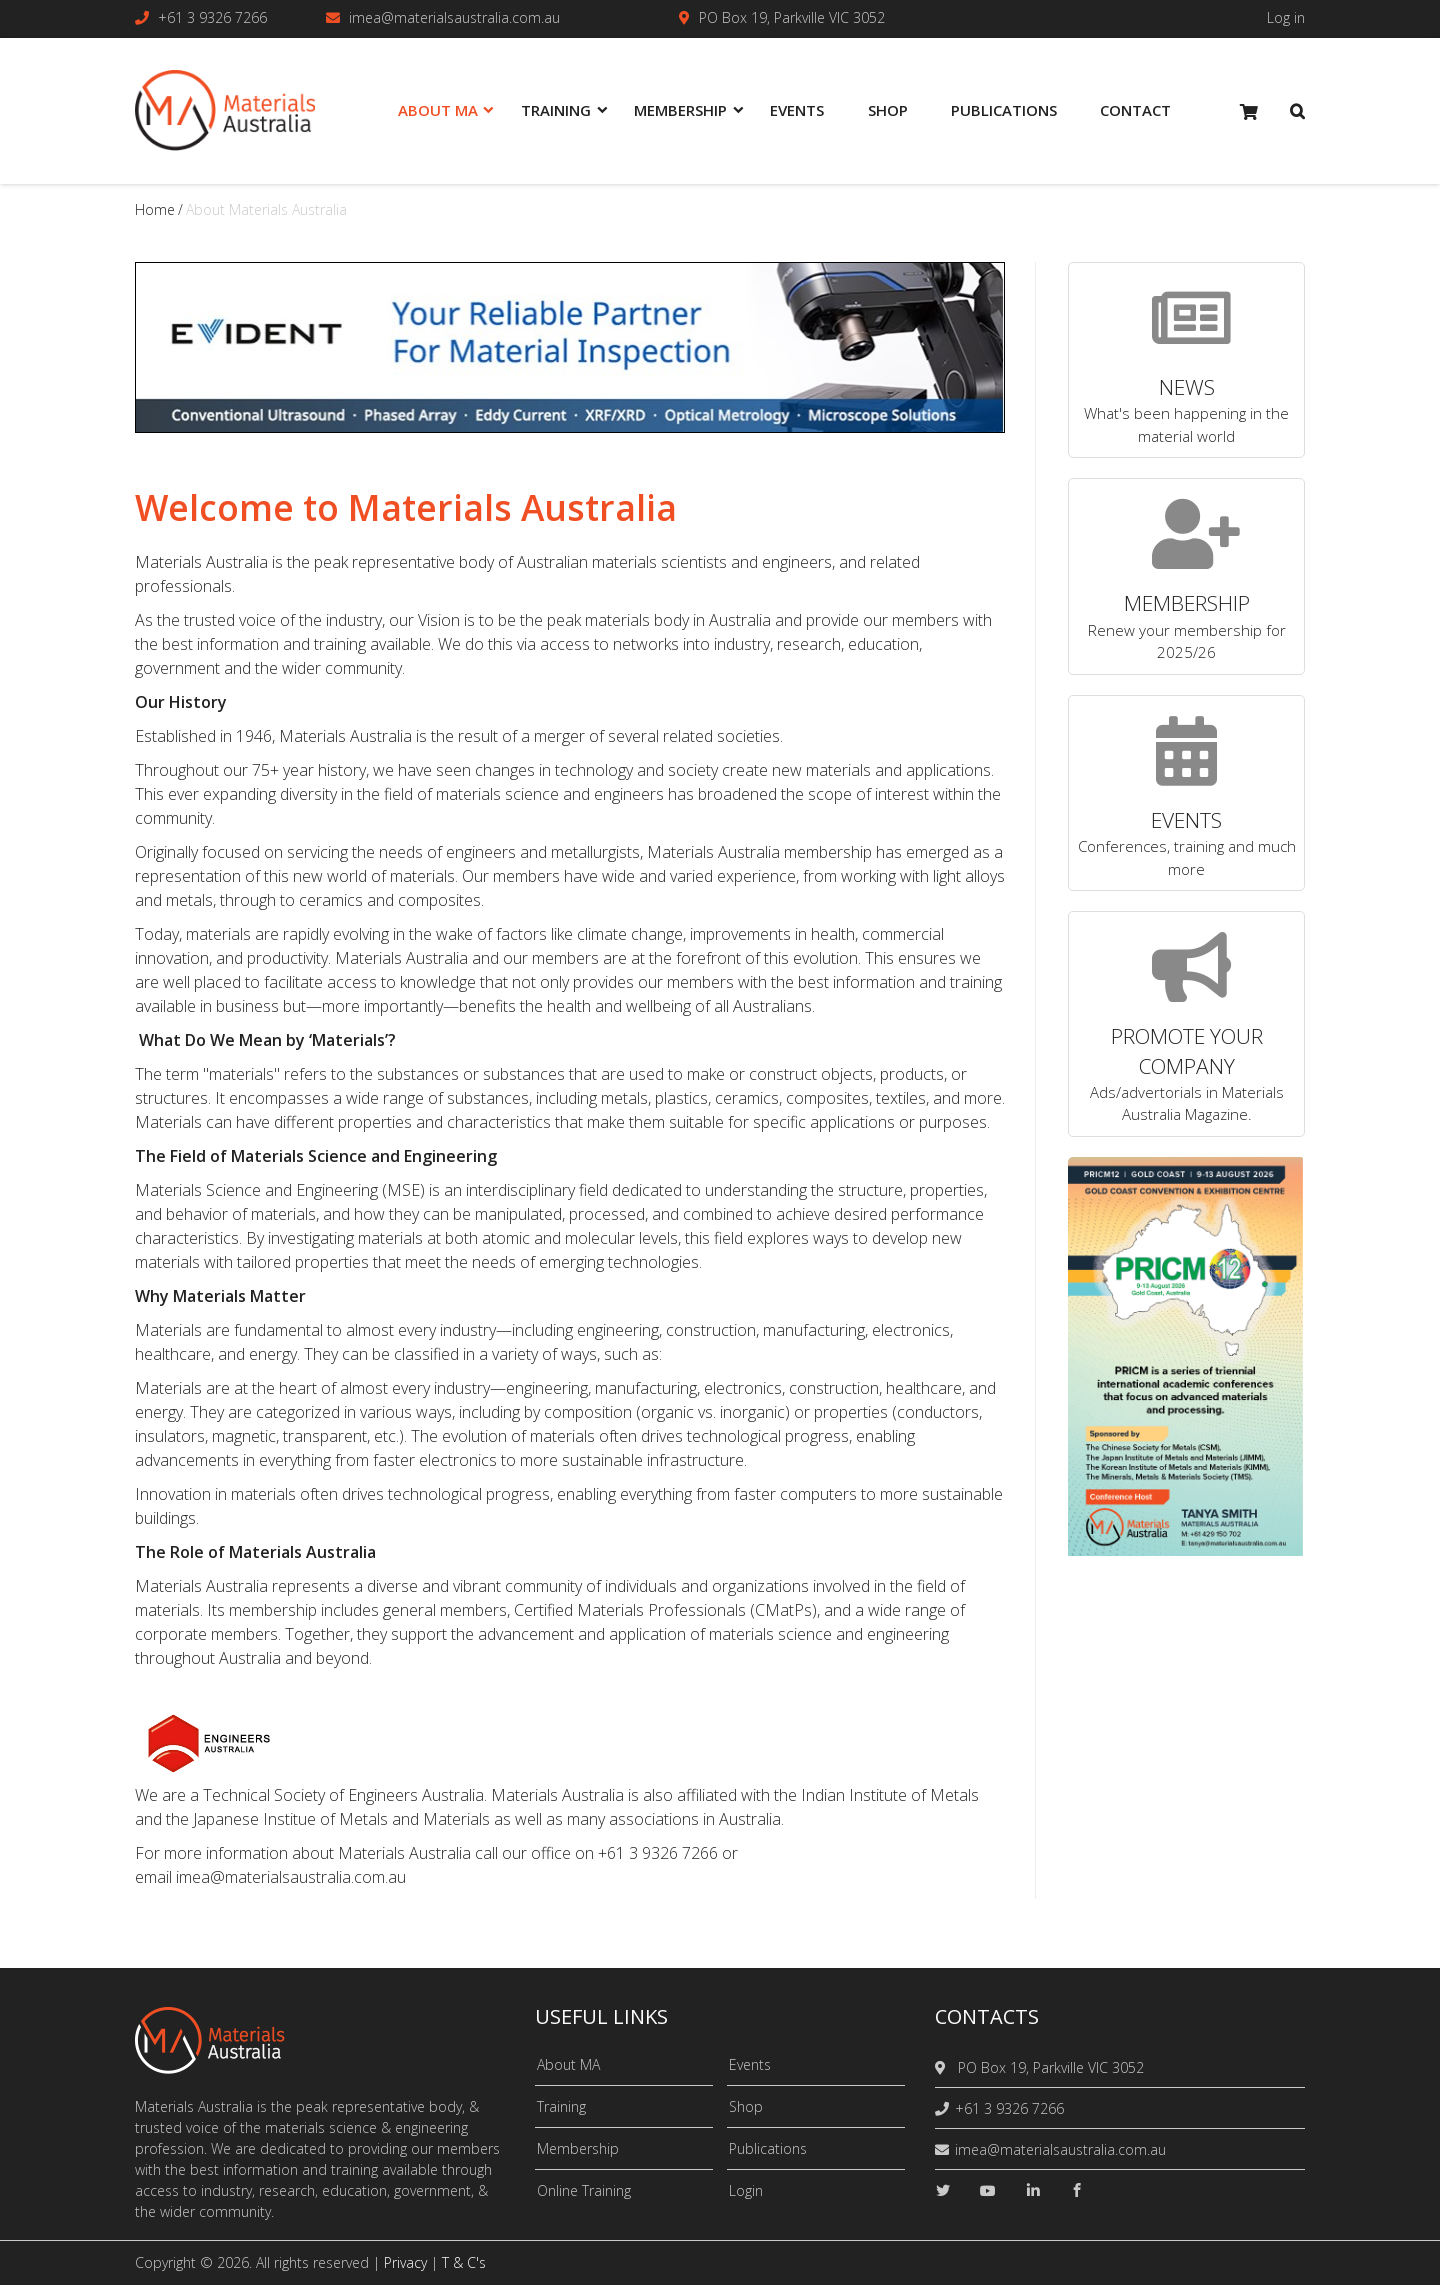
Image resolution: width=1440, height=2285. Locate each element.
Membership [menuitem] (680, 110)
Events (750, 2064)
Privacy (405, 2262)
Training (561, 2106)
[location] (943, 2067)
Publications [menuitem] (1004, 110)
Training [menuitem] (556, 110)
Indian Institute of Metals (890, 1795)
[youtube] (988, 2190)
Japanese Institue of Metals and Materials (341, 1819)
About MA (568, 2064)
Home (155, 209)
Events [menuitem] (797, 110)
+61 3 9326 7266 (212, 17)
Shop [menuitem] (888, 110)
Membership (578, 2148)
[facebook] (1077, 2190)
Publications (768, 2148)
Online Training (584, 2190)
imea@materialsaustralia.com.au (454, 17)
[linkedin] (1033, 2190)
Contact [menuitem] (1135, 110)
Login (746, 2190)
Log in (1286, 17)
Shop (746, 2106)
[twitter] (943, 2190)
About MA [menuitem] (438, 110)
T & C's (464, 2262)
